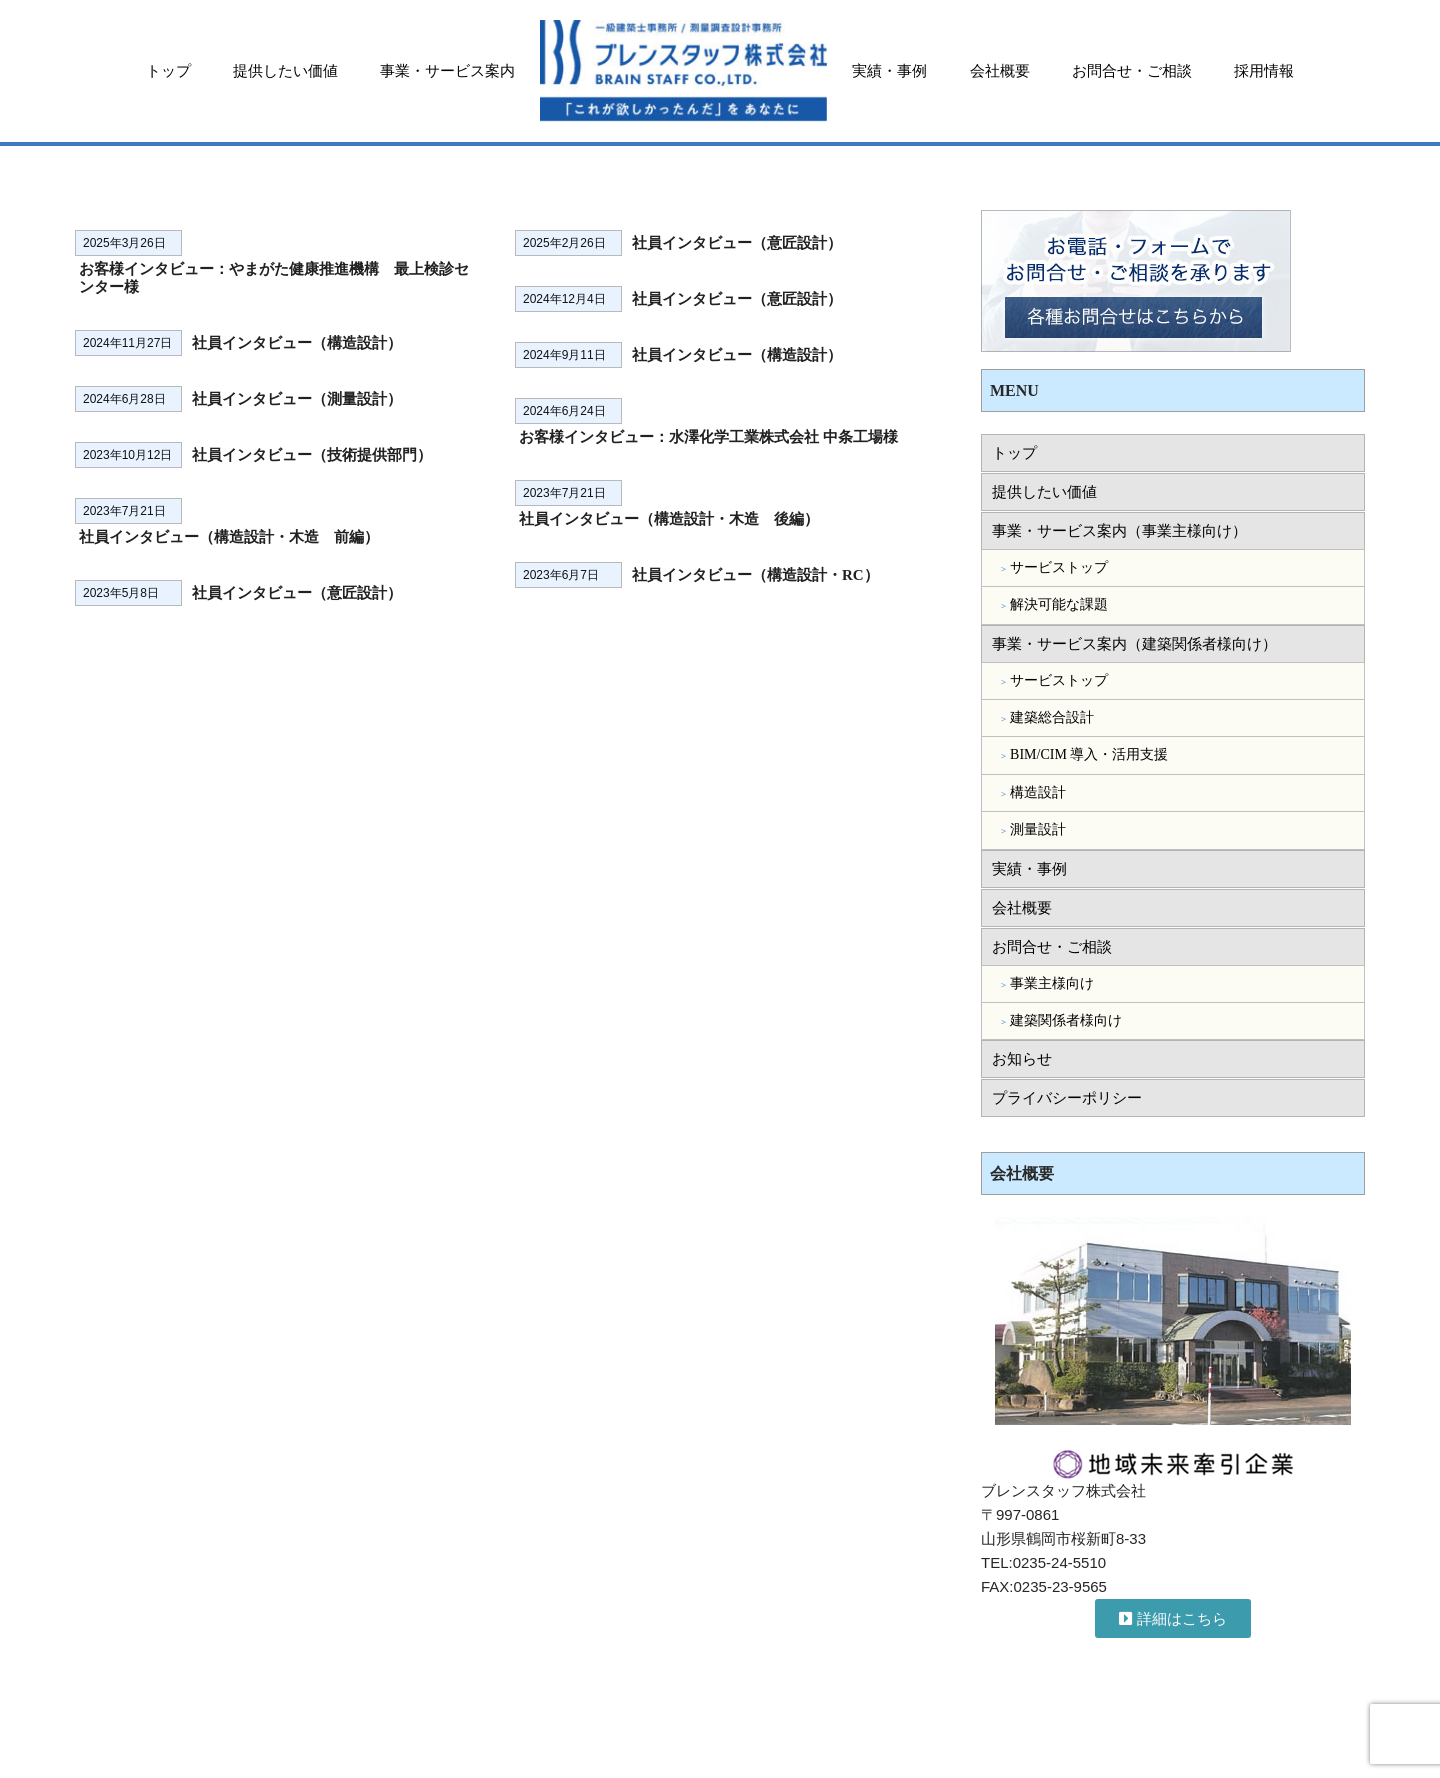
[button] (1173, 1618)
